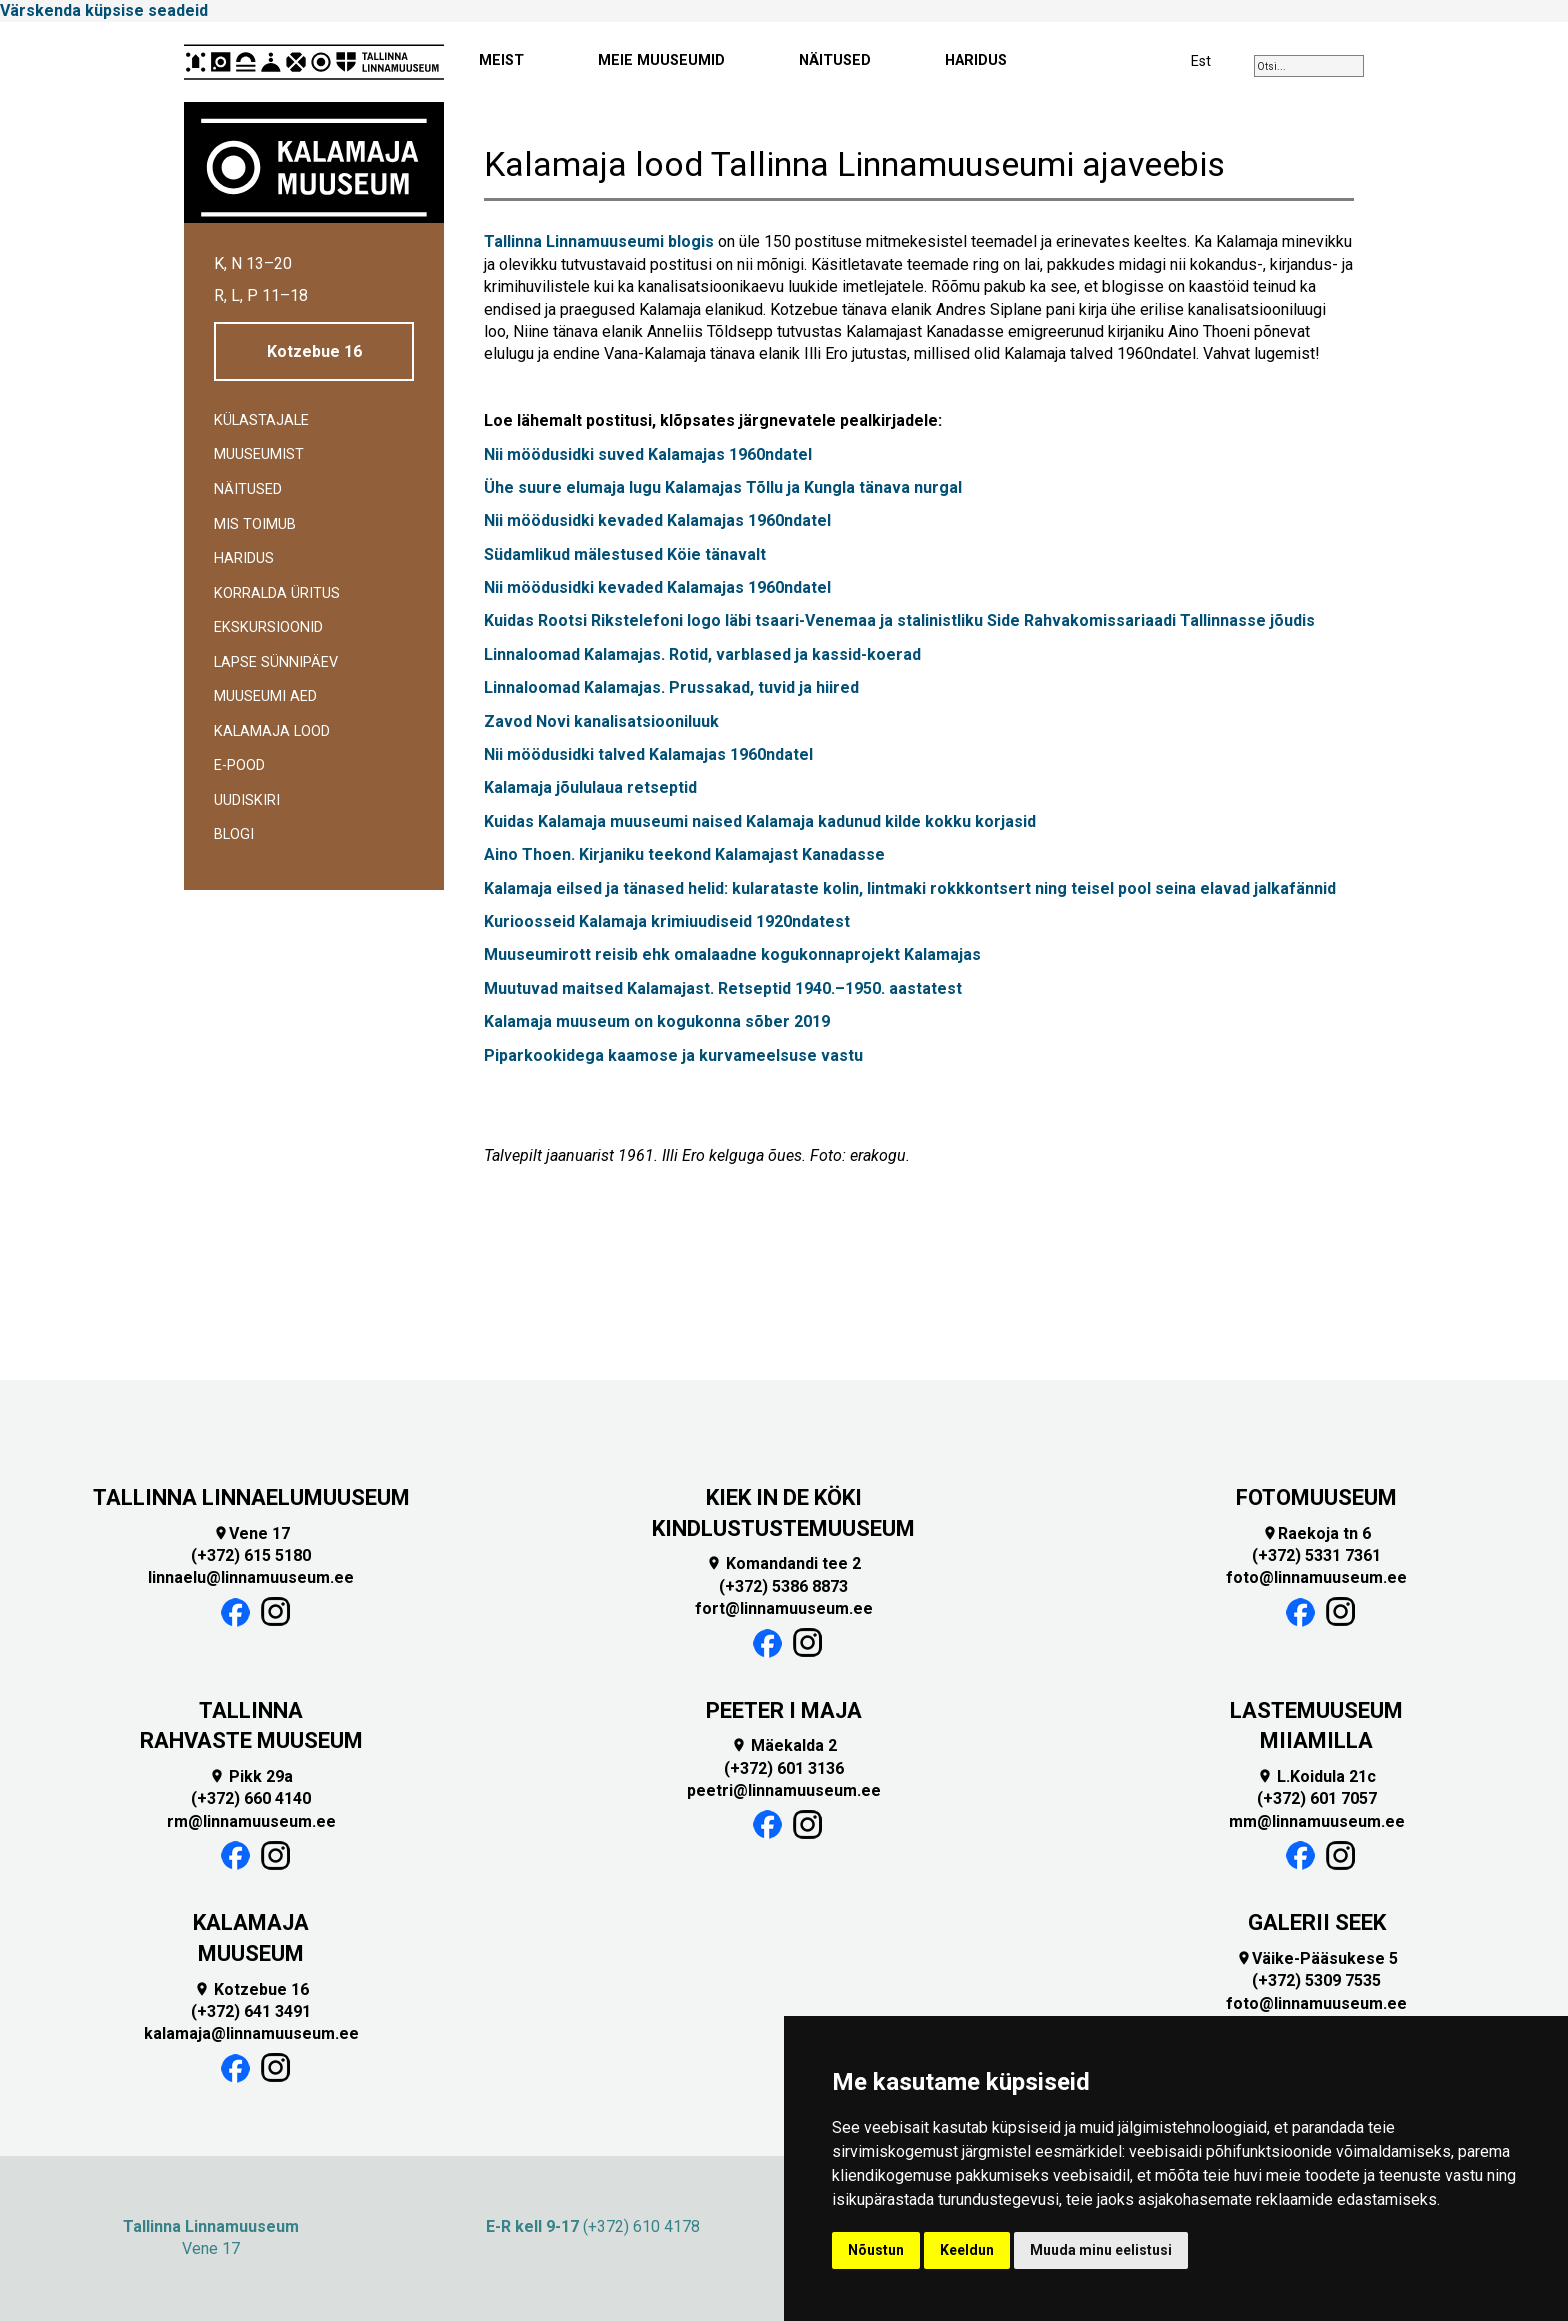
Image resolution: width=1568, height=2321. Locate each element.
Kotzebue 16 (314, 351)
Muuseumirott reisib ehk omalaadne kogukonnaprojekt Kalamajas (734, 954)
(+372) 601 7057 (1317, 1798)
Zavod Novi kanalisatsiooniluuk (601, 721)
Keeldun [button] (967, 2250)
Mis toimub (255, 524)
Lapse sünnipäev (276, 662)
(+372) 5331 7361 (1316, 1555)
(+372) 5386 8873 (783, 1586)
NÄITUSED (835, 60)
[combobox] (1309, 66)
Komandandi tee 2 (783, 1563)
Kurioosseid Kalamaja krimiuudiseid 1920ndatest (669, 921)
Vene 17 (251, 1533)
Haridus (244, 558)
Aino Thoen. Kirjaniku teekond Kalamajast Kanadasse (686, 854)
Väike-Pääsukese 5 (1317, 1958)
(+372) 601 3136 (784, 1768)
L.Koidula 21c (1316, 1776)
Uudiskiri (247, 800)
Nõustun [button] (876, 2250)
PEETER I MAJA (784, 1710)
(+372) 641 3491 (251, 2011)
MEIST (501, 60)
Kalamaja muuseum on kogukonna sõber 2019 (657, 1021)
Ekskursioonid (268, 627)
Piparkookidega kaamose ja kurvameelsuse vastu (675, 1055)
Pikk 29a (251, 1776)
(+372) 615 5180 (251, 1555)
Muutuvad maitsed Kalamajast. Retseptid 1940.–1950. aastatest (723, 988)
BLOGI (234, 834)
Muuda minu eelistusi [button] (1101, 2250)
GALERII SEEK (1317, 1922)
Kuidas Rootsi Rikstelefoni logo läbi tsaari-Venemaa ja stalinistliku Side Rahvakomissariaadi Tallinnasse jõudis (899, 620)
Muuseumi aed (265, 696)
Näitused (248, 489)
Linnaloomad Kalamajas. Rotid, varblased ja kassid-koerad (704, 654)
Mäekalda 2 (784, 1745)
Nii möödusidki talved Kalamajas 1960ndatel (648, 754)
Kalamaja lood (272, 731)
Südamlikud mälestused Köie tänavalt (627, 554)
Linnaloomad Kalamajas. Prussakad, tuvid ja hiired (671, 687)
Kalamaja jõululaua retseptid (590, 787)
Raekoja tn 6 (1316, 1533)
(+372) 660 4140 (251, 1798)
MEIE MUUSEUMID (661, 60)
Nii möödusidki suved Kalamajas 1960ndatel (648, 454)
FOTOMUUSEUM (1316, 1497)
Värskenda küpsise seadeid (104, 10)
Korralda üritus (277, 593)
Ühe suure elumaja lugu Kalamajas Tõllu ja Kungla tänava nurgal (723, 487)
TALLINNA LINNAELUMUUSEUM (251, 1497)
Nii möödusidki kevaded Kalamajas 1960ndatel (657, 520)
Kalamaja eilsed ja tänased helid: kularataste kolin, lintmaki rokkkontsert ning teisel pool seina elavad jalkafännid (912, 888)
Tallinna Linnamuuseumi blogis (599, 241)
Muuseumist (259, 454)
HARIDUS (976, 60)
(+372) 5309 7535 (1316, 1980)
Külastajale (261, 420)
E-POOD (239, 765)
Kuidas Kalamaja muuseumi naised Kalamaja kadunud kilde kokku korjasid (760, 821)
